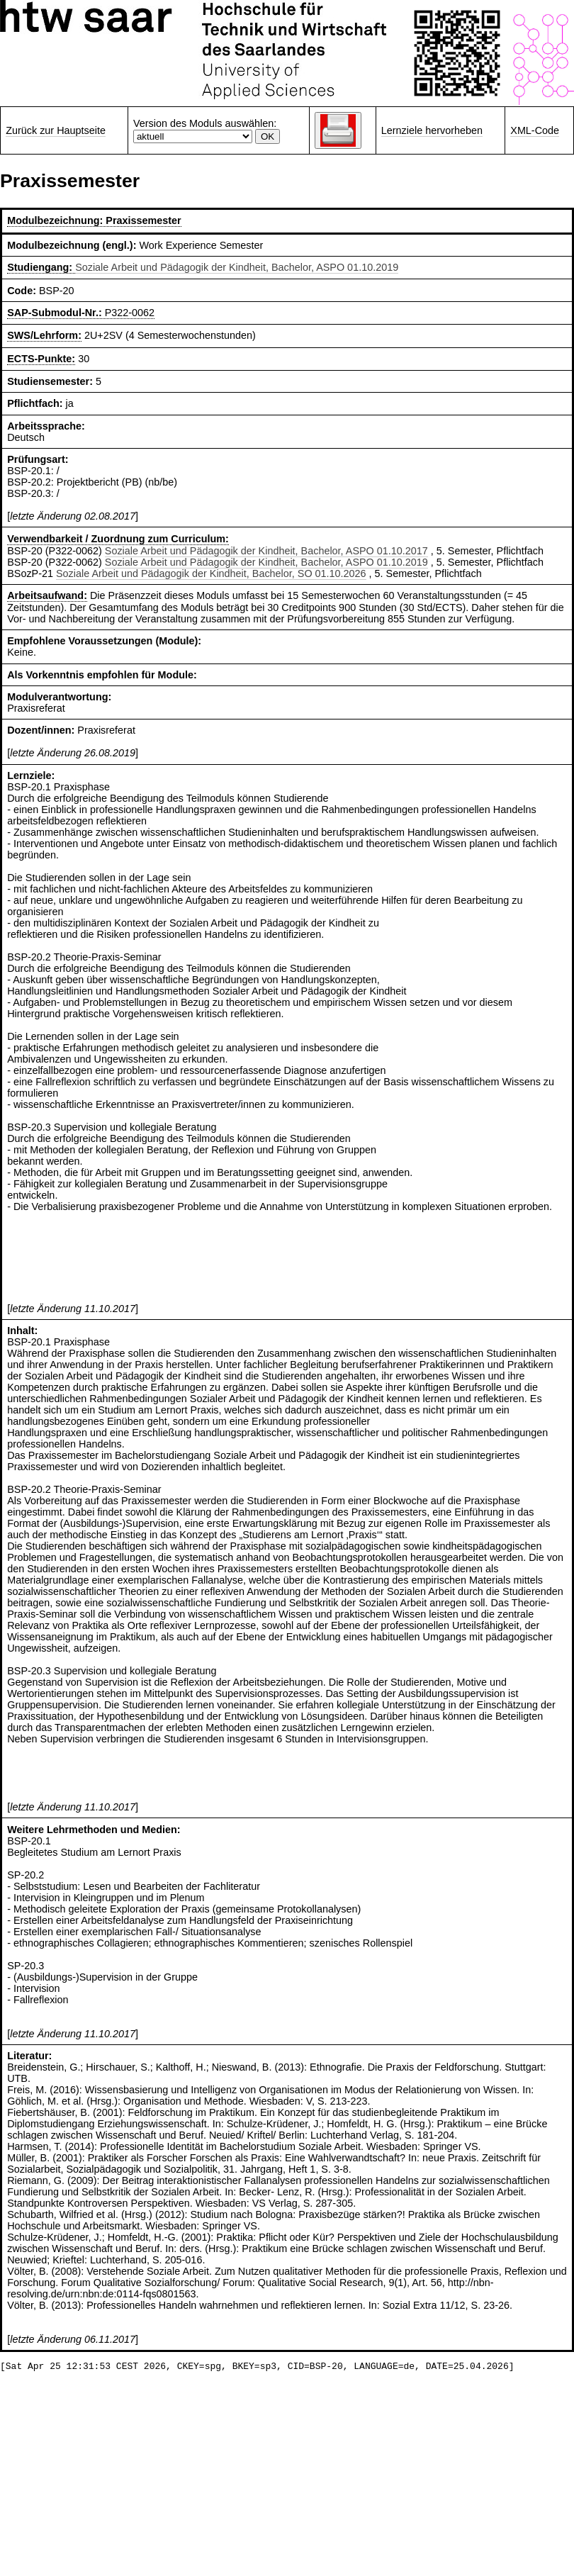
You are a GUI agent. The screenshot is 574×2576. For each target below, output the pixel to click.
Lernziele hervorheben (432, 130)
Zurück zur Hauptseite (56, 130)
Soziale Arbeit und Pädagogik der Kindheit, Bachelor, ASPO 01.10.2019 (236, 267)
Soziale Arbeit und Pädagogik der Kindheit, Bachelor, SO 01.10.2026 (211, 573)
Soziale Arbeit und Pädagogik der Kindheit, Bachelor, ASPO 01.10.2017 (266, 550)
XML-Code (534, 130)
